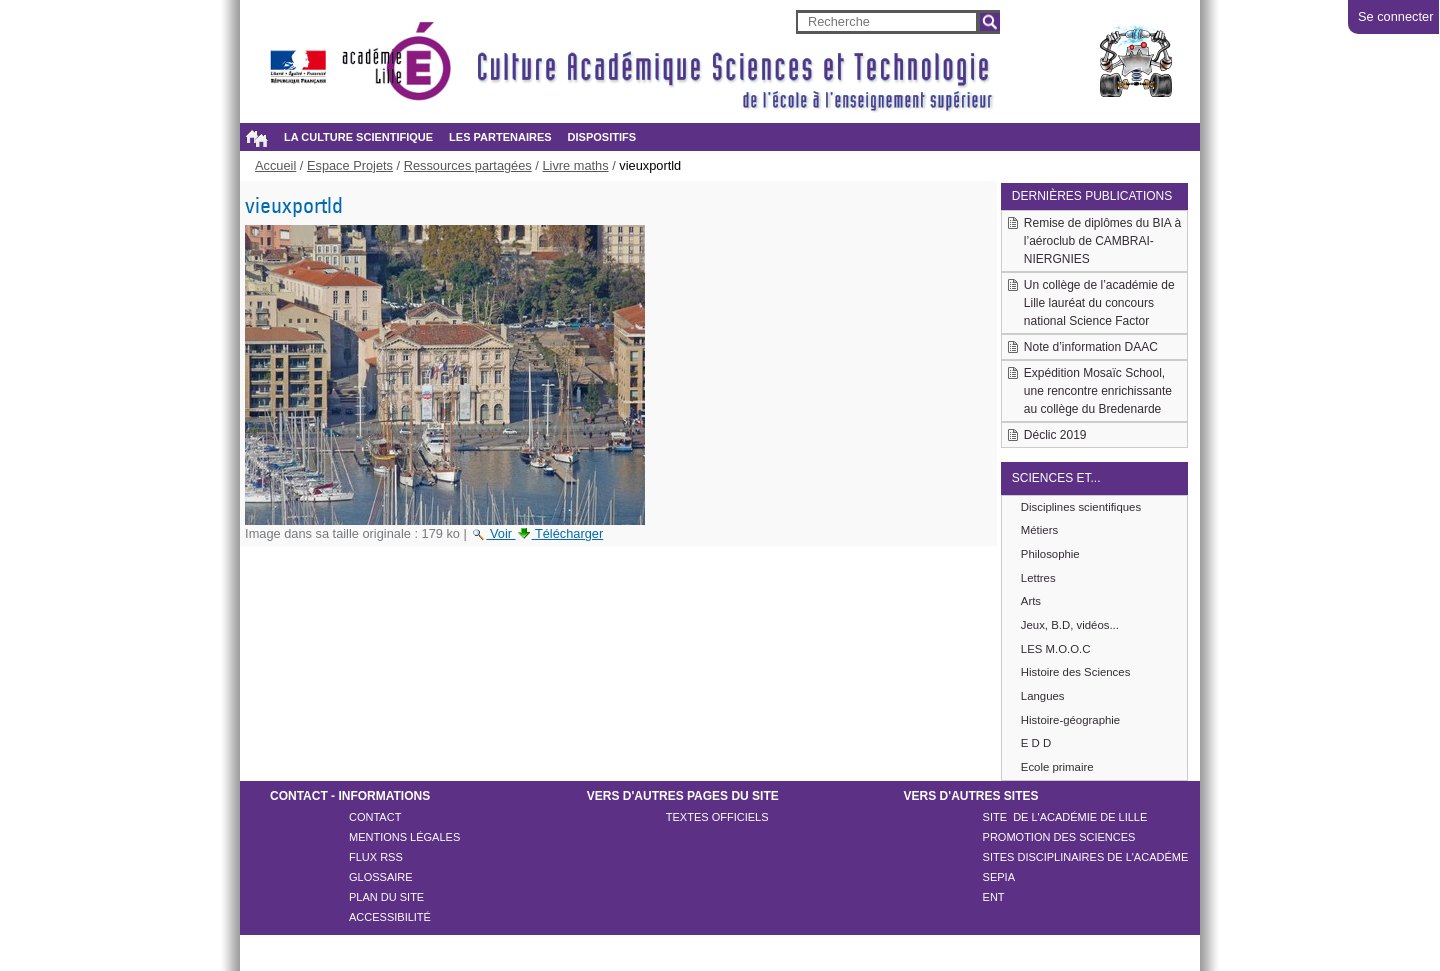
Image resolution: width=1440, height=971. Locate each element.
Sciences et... (1056, 478)
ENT (994, 897)
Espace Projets (350, 165)
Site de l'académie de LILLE (1065, 817)
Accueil (256, 138)
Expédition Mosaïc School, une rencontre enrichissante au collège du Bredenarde (1098, 391)
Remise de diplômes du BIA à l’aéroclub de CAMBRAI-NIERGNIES (1102, 241)
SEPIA (999, 877)
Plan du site (386, 897)
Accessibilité (390, 917)
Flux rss (376, 857)
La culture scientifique (358, 137)
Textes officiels (717, 817)
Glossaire (381, 877)
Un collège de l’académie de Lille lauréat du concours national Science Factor (1099, 303)
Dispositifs (602, 137)
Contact (375, 817)
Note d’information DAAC (1091, 347)
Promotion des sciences (1059, 837)
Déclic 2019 (1055, 435)
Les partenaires (500, 137)
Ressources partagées (468, 165)
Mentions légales (404, 837)
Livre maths (575, 165)
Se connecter (1395, 16)
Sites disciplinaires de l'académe (1086, 857)
